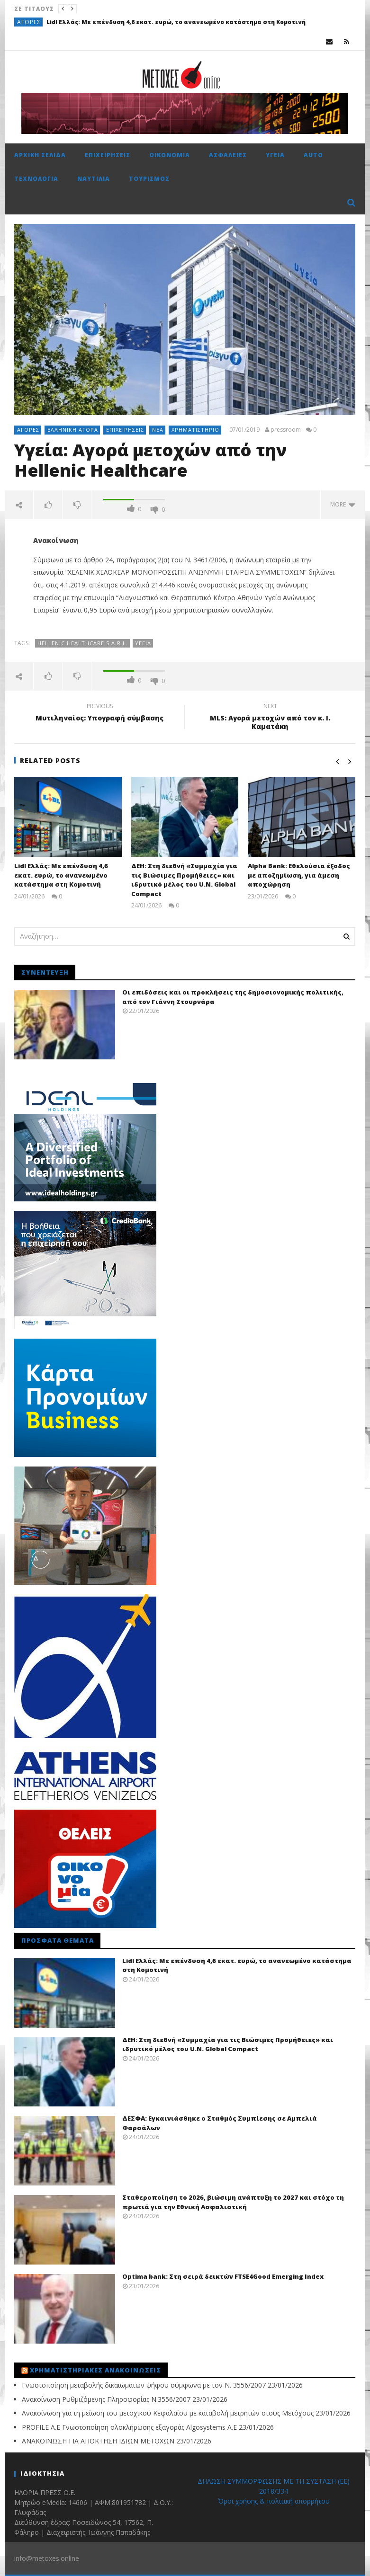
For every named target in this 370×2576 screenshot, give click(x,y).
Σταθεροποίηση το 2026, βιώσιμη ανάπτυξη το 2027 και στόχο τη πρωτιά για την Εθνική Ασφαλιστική (233, 2202)
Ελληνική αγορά (72, 429)
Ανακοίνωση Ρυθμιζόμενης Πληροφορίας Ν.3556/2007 (106, 2399)
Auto (313, 155)
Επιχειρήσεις (107, 155)
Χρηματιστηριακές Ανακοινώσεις (95, 2370)
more (342, 504)
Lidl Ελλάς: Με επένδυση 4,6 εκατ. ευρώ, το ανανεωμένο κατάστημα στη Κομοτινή (176, 22)
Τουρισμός (149, 179)
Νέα (157, 429)
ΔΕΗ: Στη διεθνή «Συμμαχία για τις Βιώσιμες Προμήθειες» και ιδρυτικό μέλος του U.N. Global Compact (184, 880)
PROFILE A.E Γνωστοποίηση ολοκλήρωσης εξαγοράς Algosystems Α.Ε (129, 2427)
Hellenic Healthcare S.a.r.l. (82, 643)
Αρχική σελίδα (40, 155)
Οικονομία (169, 155)
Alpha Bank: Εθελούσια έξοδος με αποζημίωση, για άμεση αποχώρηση (299, 875)
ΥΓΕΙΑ (143, 643)
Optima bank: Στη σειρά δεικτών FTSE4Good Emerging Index (223, 2276)
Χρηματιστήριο (195, 429)
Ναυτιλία (93, 179)
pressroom (286, 430)
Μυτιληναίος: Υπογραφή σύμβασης (99, 713)
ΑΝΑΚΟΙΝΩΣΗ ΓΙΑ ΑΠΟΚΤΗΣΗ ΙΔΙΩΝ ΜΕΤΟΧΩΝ (98, 2440)
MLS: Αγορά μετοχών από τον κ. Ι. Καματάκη (270, 717)
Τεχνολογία (36, 179)
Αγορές (29, 22)
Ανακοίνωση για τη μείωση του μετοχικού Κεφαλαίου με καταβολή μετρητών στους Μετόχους (168, 2412)
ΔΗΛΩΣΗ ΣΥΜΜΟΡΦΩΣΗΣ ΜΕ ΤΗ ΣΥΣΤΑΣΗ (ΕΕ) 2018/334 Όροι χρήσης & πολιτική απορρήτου (274, 2491)
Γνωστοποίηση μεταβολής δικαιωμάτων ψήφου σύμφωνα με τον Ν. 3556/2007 (144, 2385)
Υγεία (275, 155)
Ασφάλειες (228, 155)
